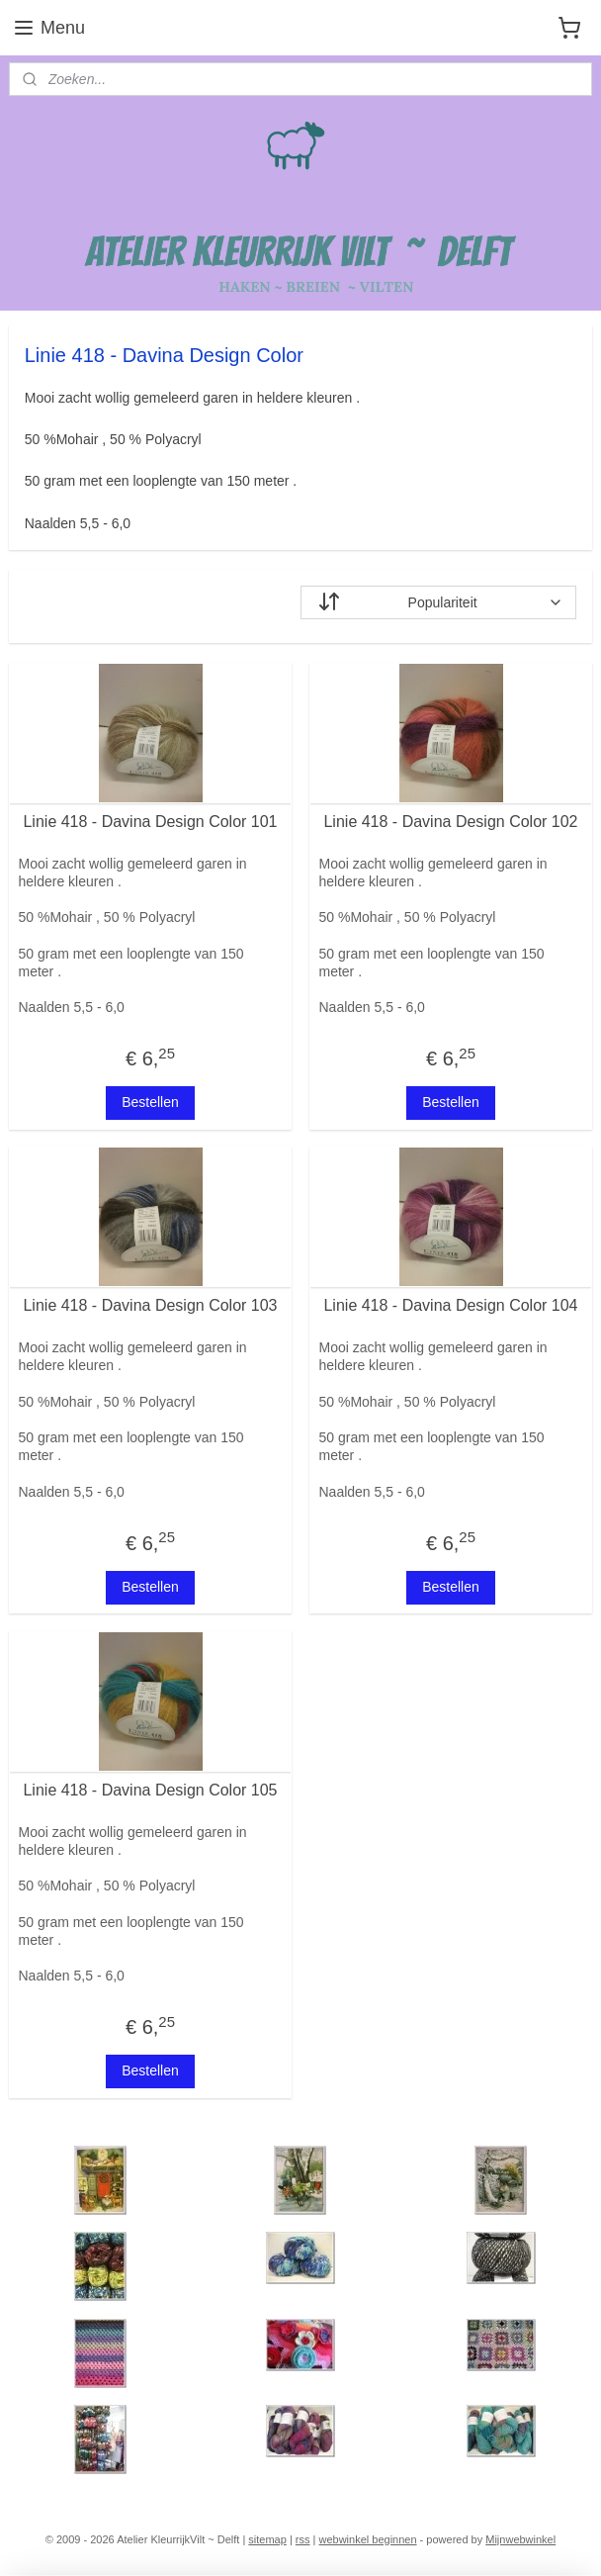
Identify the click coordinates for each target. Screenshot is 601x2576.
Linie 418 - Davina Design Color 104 (450, 1305)
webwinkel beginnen (367, 2539)
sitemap (267, 2539)
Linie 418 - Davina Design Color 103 (150, 1305)
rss (303, 2539)
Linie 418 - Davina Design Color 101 (150, 821)
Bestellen (150, 1102)
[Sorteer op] (438, 602)
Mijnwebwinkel (520, 2539)
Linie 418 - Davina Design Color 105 (150, 1790)
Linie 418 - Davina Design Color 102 (450, 821)
